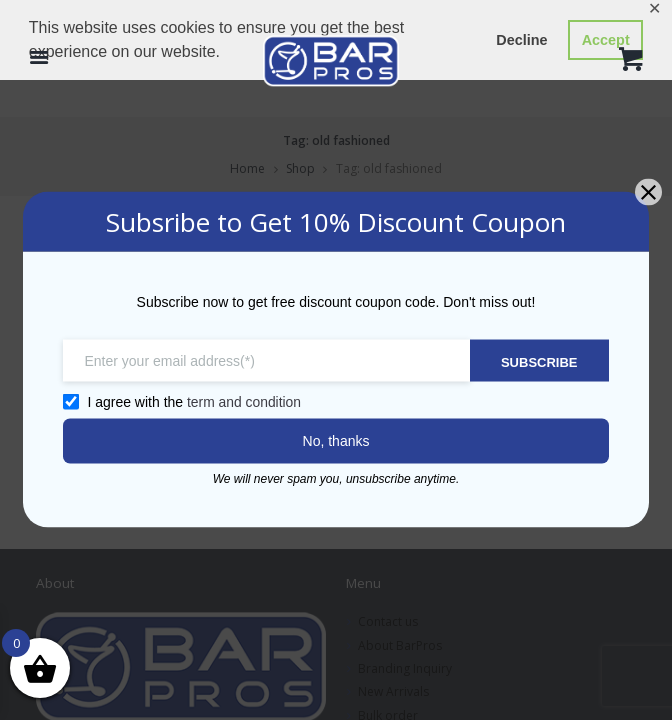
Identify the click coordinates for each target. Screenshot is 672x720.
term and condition (242, 402)
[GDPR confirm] (69, 401)
